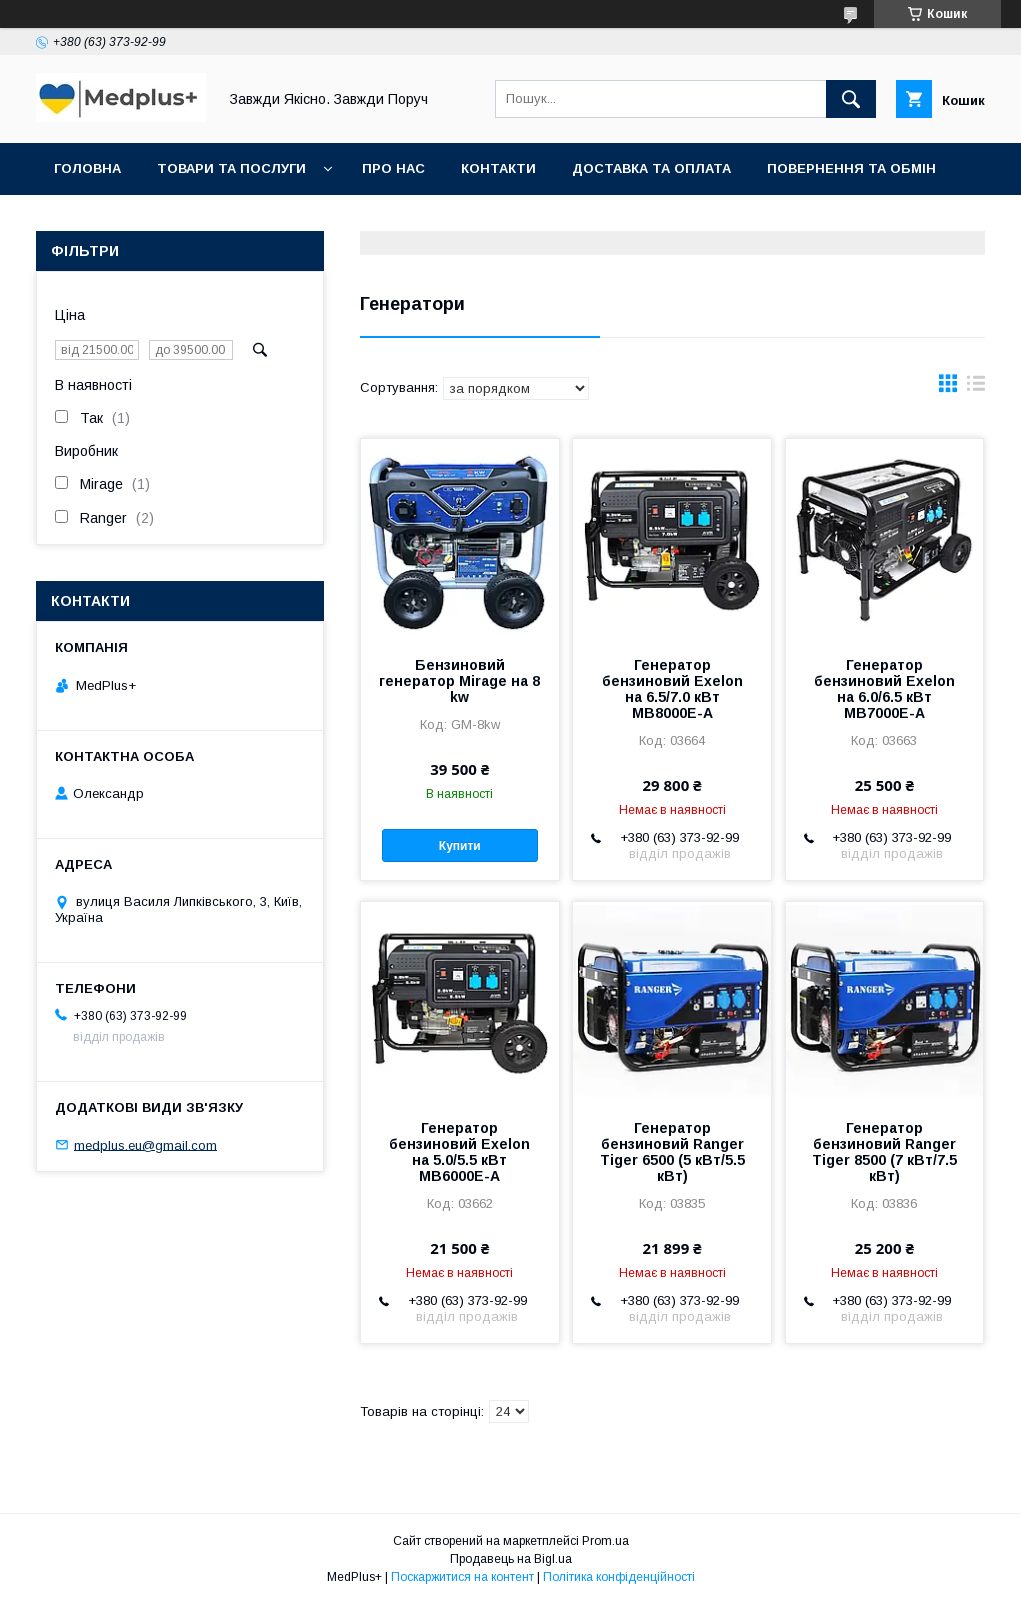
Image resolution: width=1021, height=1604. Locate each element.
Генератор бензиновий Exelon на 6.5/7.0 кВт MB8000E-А (672, 689)
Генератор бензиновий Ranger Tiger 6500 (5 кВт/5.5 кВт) (672, 1152)
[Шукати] (851, 99)
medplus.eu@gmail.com (145, 1144)
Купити (460, 846)
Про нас (393, 168)
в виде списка (976, 388)
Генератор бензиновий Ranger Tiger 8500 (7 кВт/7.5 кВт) (884, 1152)
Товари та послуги (231, 168)
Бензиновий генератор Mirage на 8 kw (459, 681)
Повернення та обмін (851, 168)
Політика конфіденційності (619, 1577)
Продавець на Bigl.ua (511, 1559)
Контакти (498, 168)
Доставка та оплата (651, 168)
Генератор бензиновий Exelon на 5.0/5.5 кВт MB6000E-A (459, 1152)
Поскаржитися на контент (462, 1577)
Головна (87, 168)
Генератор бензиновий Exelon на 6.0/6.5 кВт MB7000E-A (884, 689)
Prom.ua (605, 1541)
